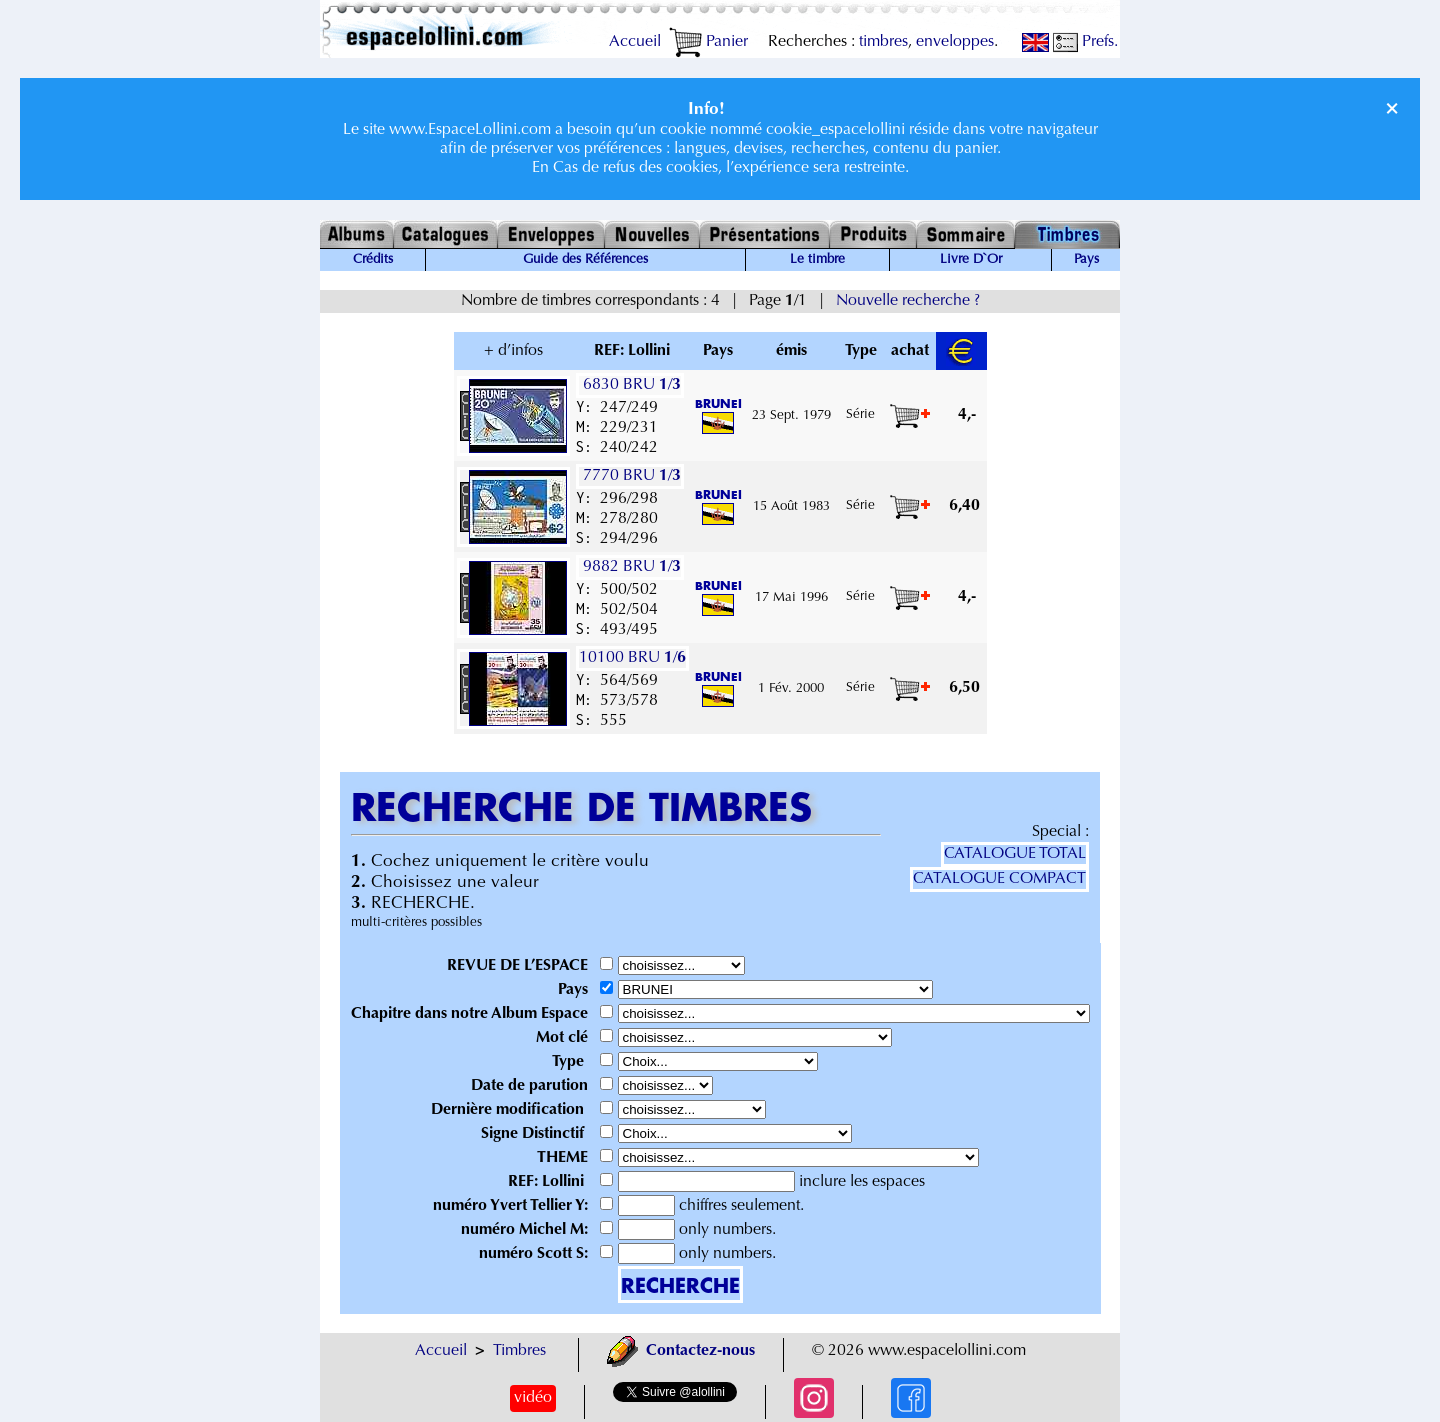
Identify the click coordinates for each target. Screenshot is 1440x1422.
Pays (1086, 260)
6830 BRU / (630, 385)
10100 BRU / (632, 658)
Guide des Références (585, 260)
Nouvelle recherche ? (908, 301)
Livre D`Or (971, 260)
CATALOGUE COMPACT (999, 879)
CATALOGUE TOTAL (1015, 854)
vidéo (533, 1398)
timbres (883, 42)
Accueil (635, 42)
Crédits (373, 260)
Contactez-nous (681, 1351)
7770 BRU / (630, 476)
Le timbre (817, 260)
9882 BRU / (630, 567)
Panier (708, 42)
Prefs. (1085, 42)
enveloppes (955, 42)
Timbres (519, 1351)
